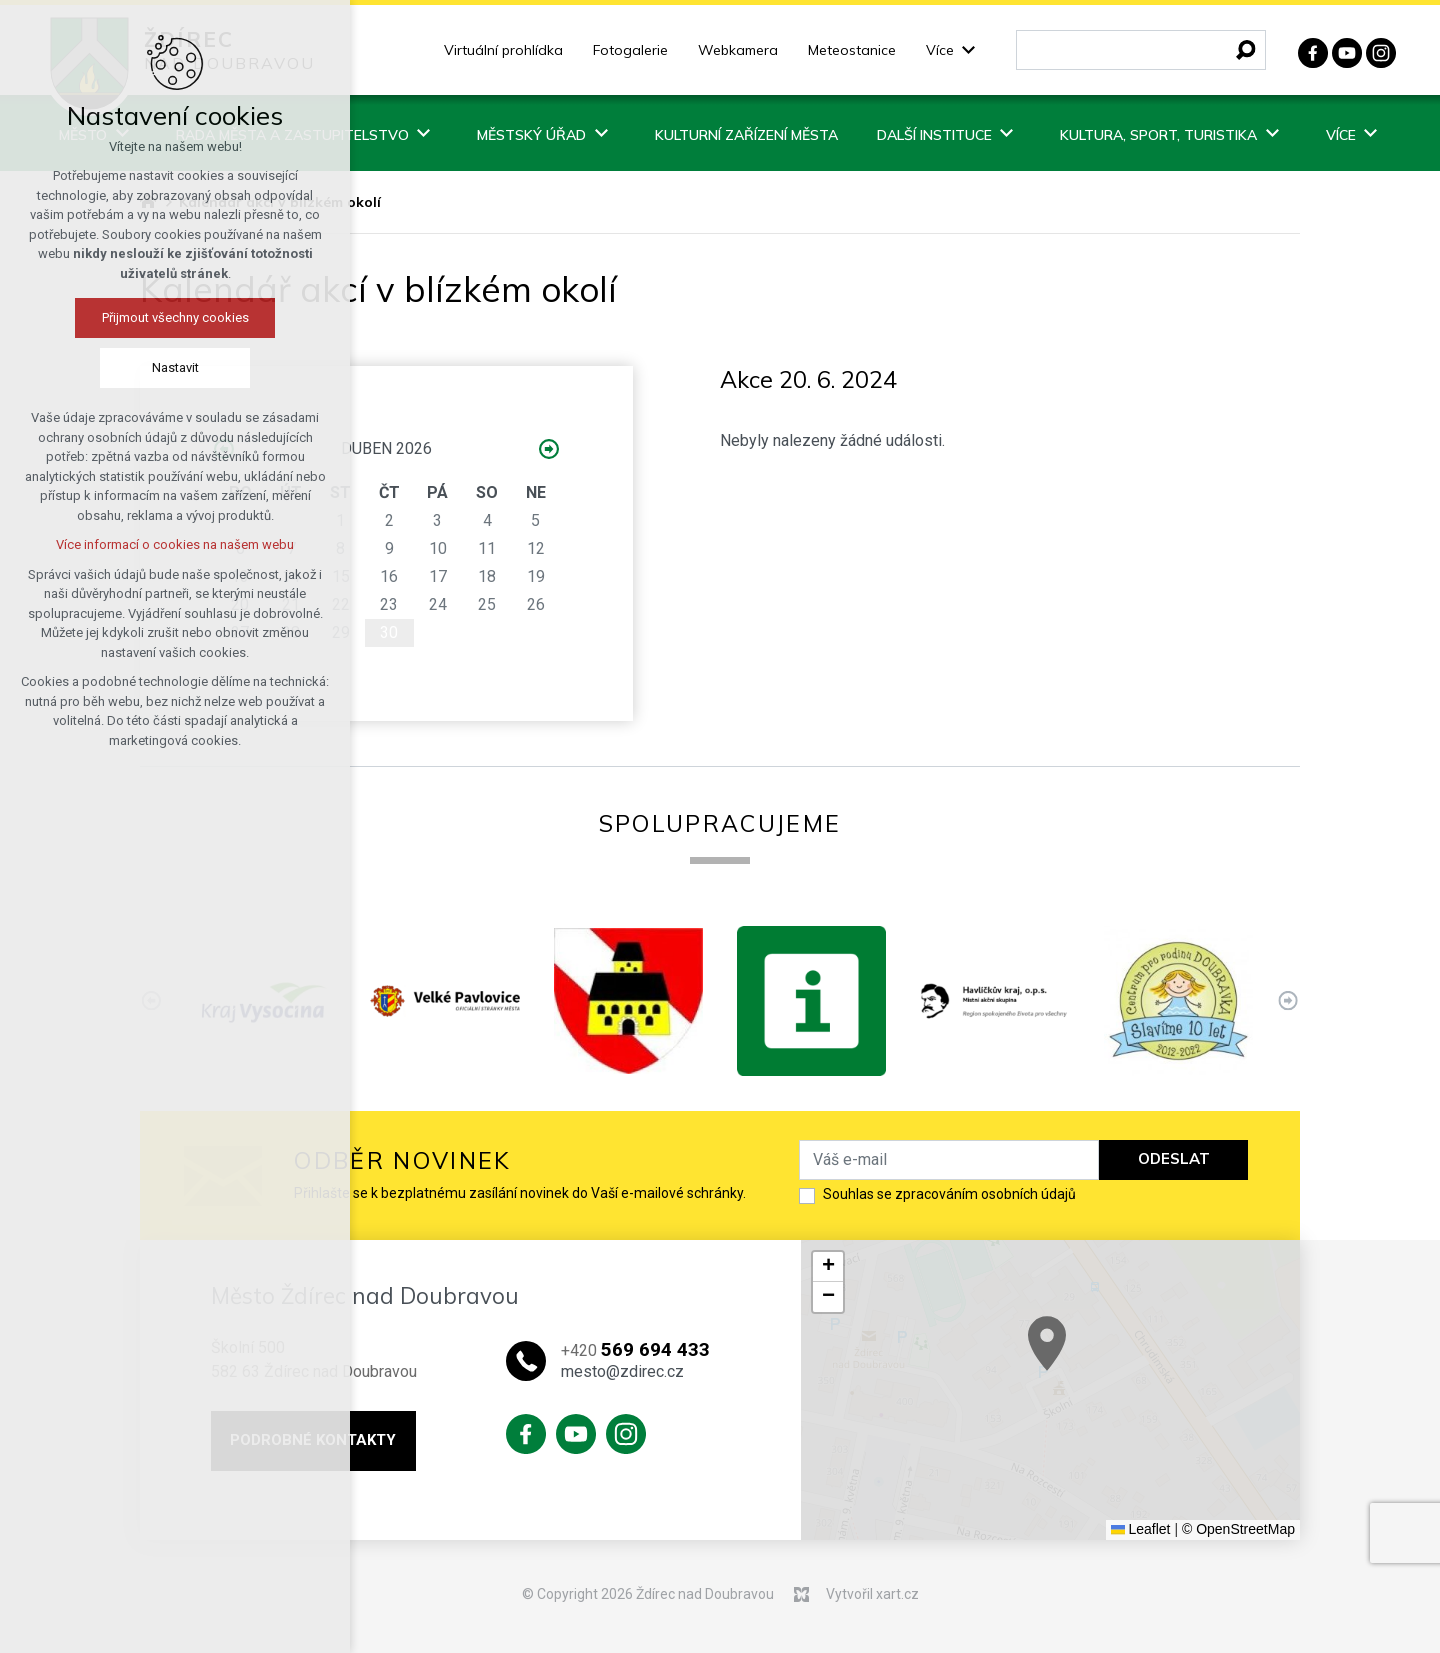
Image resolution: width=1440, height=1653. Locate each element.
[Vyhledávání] (1246, 50)
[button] (1120, 1365)
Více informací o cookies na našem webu (175, 544)
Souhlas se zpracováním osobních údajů (949, 1194)
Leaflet (1141, 1529)
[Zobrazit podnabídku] (969, 50)
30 (389, 632)
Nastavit (175, 367)
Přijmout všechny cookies (175, 317)
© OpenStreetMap (1238, 1529)
